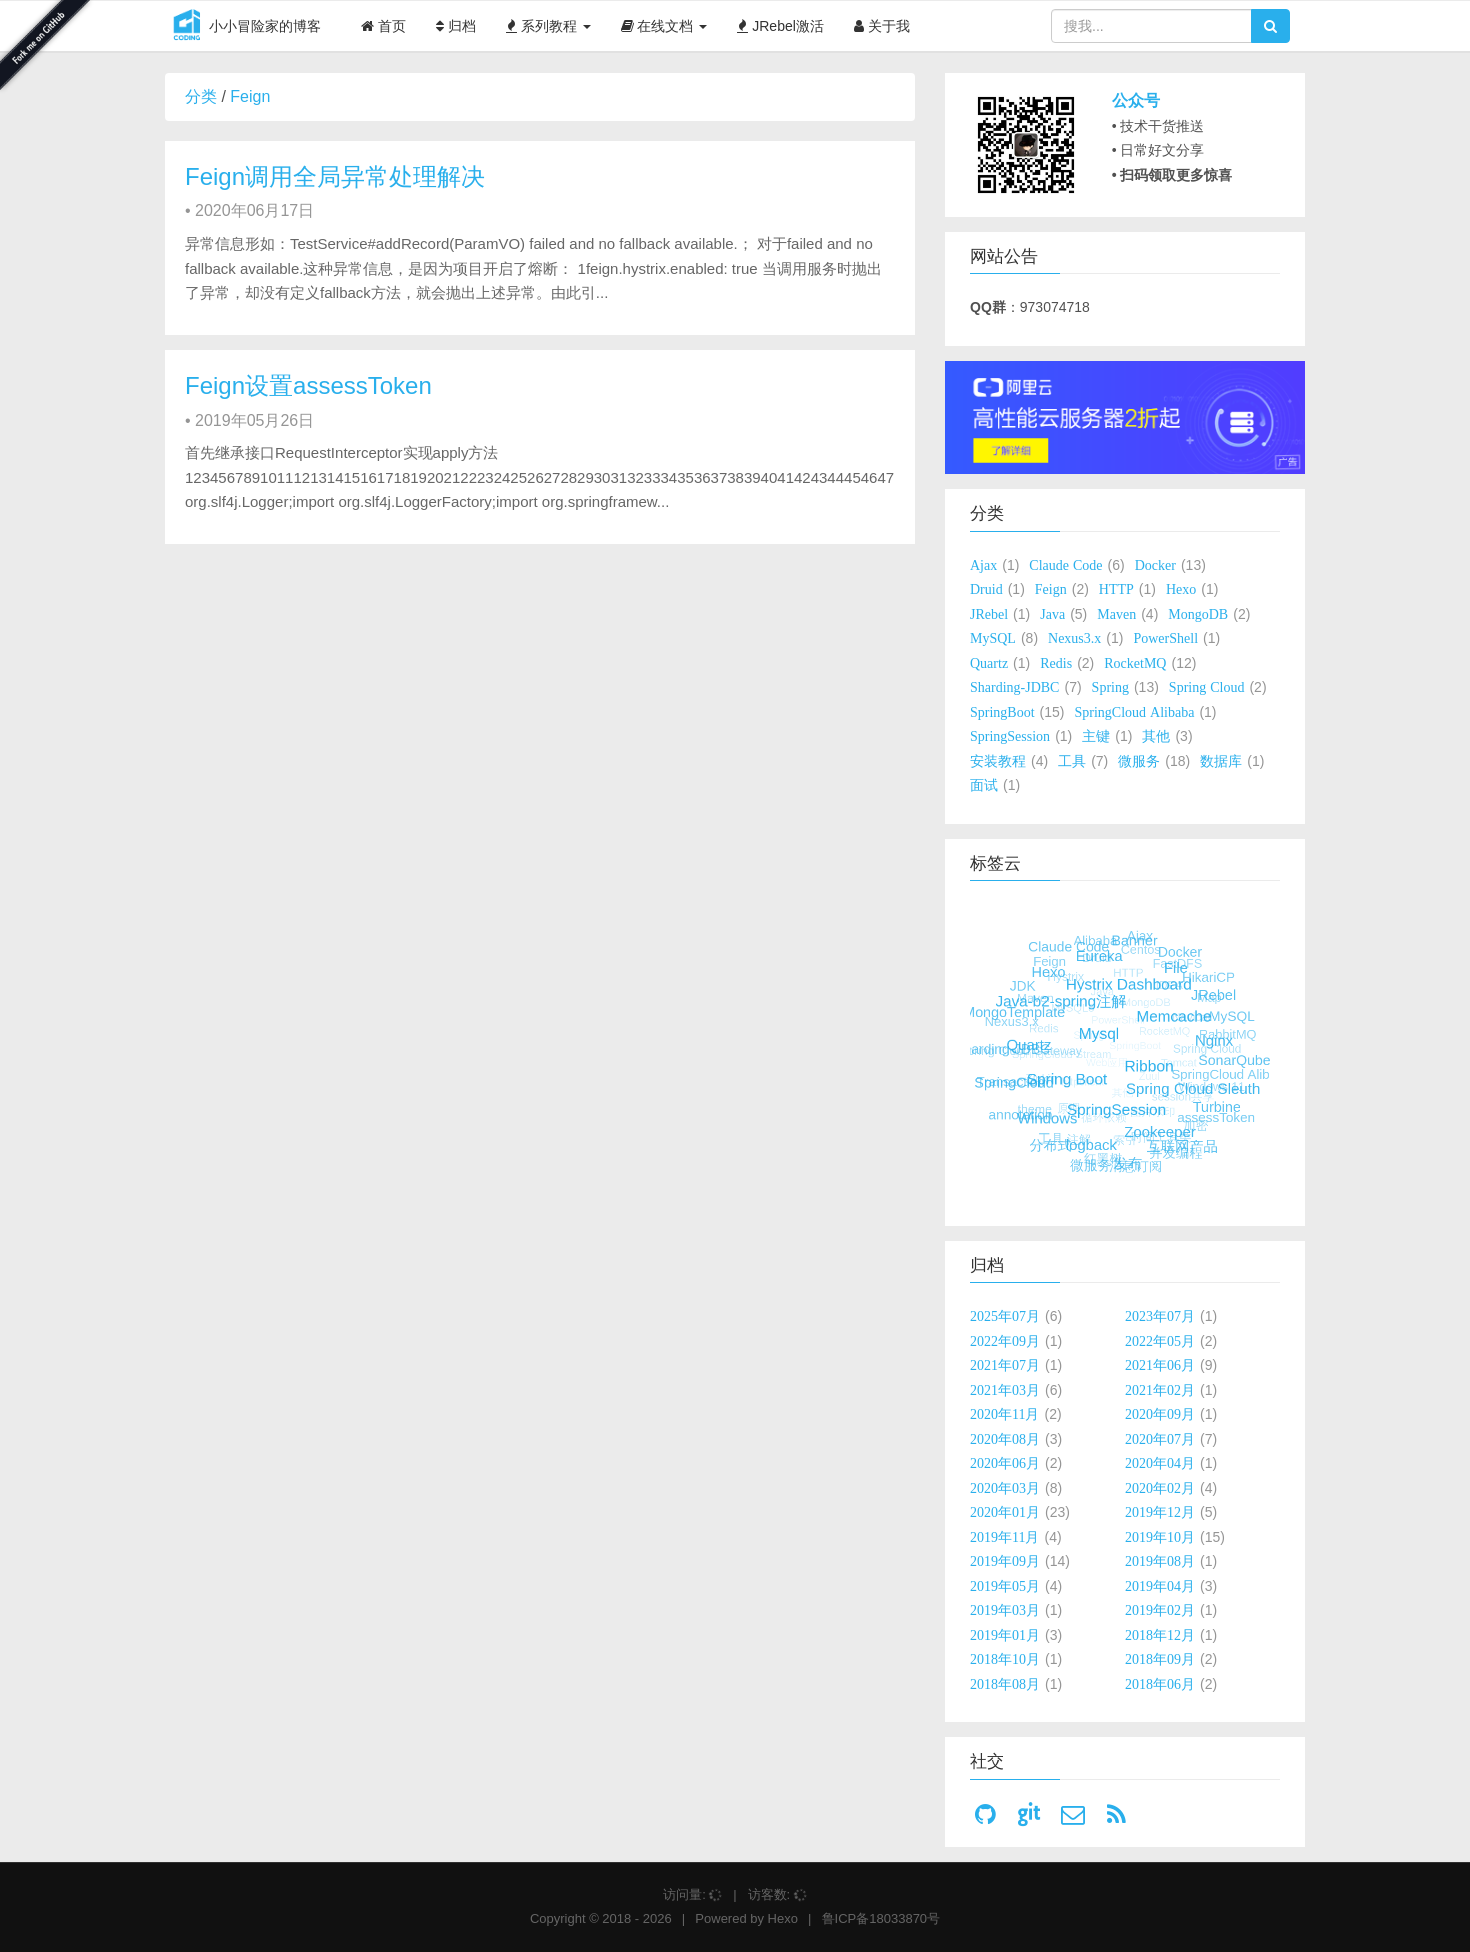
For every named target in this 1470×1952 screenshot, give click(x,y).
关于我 (882, 26)
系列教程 (548, 26)
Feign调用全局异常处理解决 (335, 176)
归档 (456, 26)
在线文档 (664, 26)
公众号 (1136, 100)
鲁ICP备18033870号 (881, 1918)
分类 (201, 96)
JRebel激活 (780, 26)
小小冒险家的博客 (243, 27)
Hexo (783, 1918)
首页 (383, 26)
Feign (250, 96)
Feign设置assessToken (308, 385)
